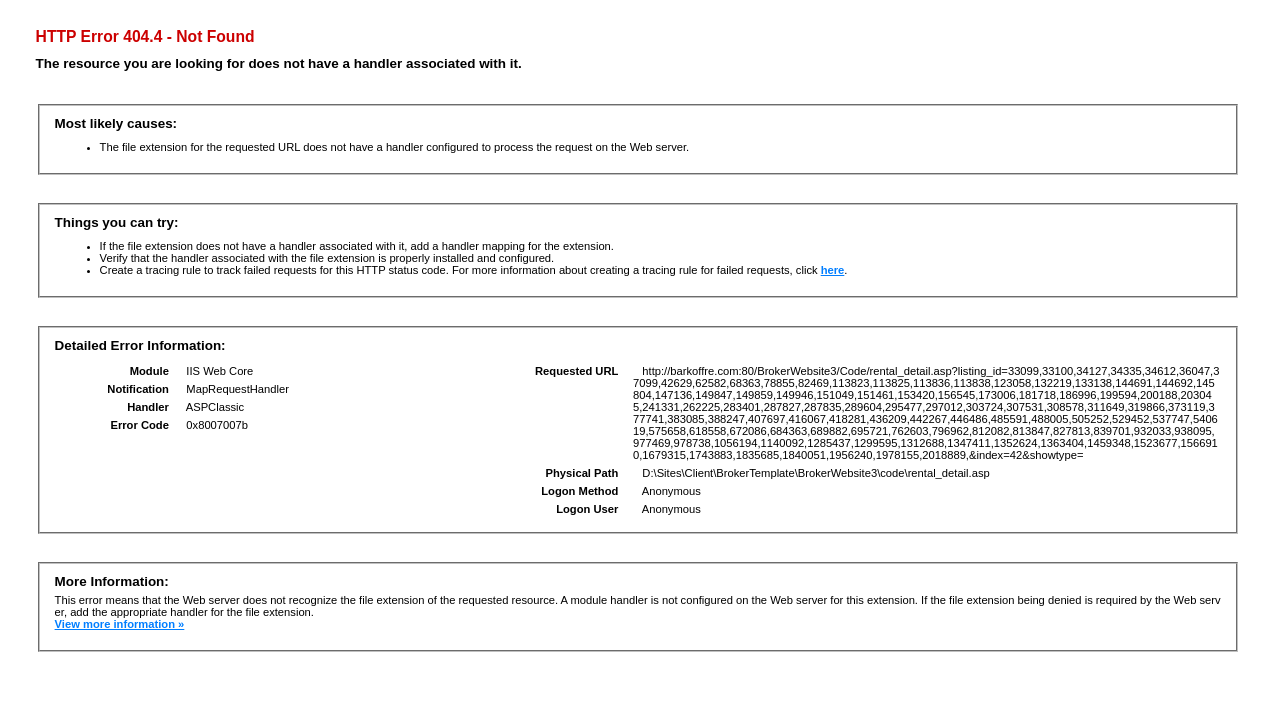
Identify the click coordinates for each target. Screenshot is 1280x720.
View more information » (120, 624)
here (833, 270)
